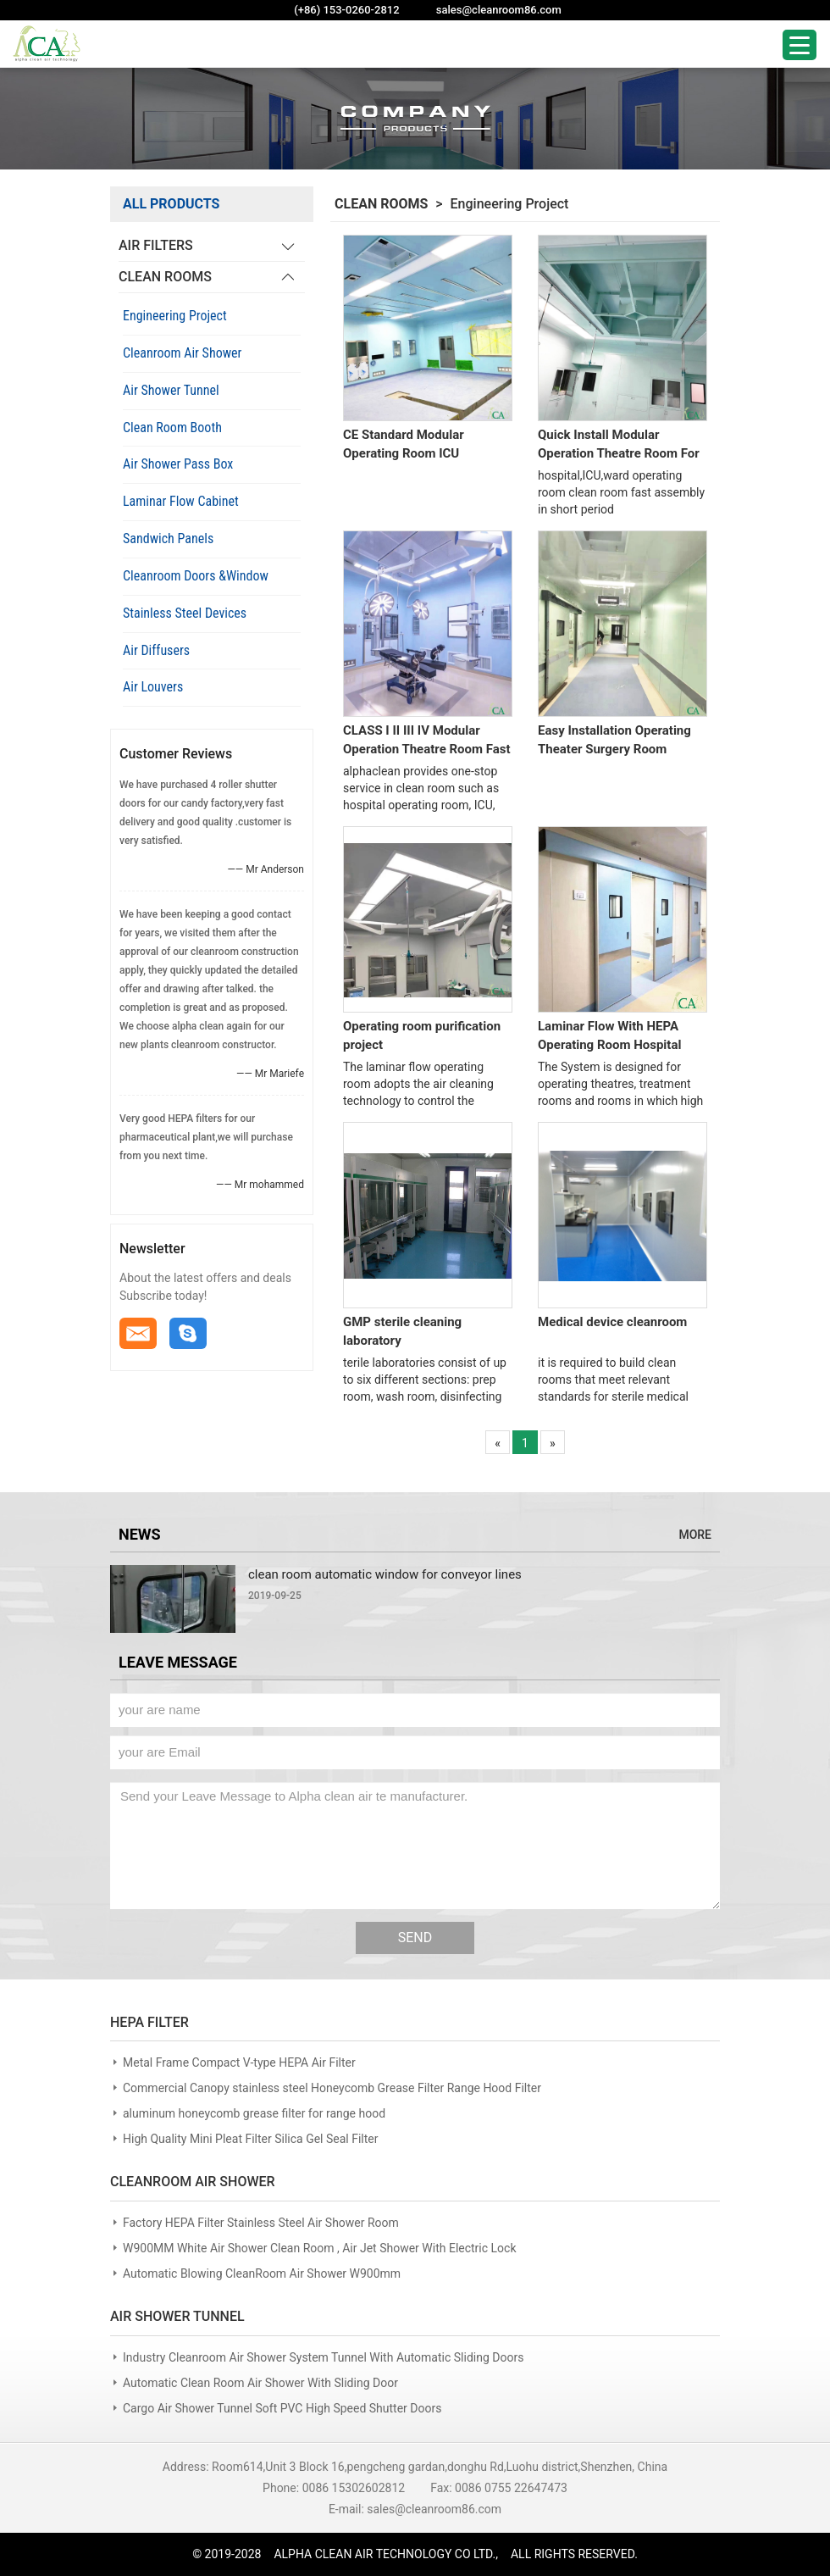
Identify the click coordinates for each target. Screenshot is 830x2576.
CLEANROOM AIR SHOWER (192, 2182)
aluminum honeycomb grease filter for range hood (254, 2113)
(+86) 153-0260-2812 (346, 9)
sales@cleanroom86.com (499, 9)
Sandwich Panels (168, 538)
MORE (694, 1535)
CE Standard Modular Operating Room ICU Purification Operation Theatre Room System (406, 445)
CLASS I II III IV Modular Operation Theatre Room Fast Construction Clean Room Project (427, 740)
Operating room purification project (422, 1035)
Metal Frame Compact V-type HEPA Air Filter (239, 2062)
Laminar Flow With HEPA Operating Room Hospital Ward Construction (609, 1036)
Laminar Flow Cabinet (181, 501)
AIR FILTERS (156, 245)
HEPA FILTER (149, 2022)
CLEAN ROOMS (165, 277)
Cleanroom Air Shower (182, 353)
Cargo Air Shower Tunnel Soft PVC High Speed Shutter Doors (282, 2408)
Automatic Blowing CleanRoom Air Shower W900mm (262, 2273)
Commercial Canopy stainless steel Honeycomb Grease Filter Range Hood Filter (332, 2088)
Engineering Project (175, 316)
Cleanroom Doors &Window (195, 576)
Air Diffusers (156, 650)
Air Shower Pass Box (178, 464)
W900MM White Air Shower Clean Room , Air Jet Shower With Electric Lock (320, 2248)
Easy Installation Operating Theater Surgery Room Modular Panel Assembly (614, 740)
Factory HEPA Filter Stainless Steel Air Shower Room (261, 2222)
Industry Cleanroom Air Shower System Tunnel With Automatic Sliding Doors (323, 2357)
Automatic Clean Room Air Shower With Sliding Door (260, 2383)
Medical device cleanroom (612, 1322)
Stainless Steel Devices (184, 613)
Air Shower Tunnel (171, 390)
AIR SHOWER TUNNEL (177, 2316)
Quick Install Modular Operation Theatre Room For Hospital (619, 445)
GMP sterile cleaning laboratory (402, 1331)
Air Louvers (153, 687)
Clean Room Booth (172, 427)
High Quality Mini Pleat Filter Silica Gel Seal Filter (251, 2139)
